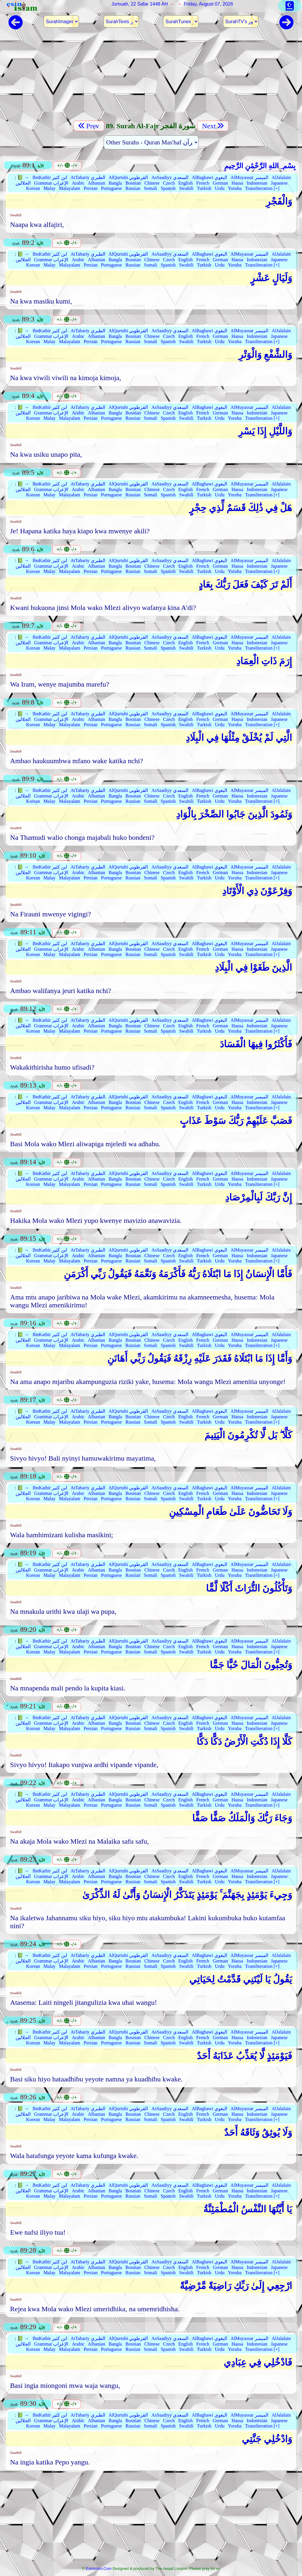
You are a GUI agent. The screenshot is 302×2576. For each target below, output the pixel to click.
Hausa (237, 183)
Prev (89, 126)
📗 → (23, 177)
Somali (150, 188)
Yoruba (234, 188)
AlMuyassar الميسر (249, 177)
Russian (132, 188)
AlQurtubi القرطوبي (128, 177)
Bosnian (133, 183)
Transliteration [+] (262, 188)
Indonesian (257, 183)
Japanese (279, 183)
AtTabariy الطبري (88, 177)
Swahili (186, 188)
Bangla (115, 183)
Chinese (152, 183)
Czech (169, 183)
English (185, 183)
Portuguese (111, 188)
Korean (33, 188)
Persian (91, 188)
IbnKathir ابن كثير (50, 177)
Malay (49, 188)
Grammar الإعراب (51, 183)
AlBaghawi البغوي (209, 177)
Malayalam (69, 188)
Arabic (78, 183)
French (202, 183)
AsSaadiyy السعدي (169, 177)
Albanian (96, 183)
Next (213, 126)
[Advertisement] (151, 78)
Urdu (219, 188)
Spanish (168, 188)
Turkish (204, 188)
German (220, 183)
